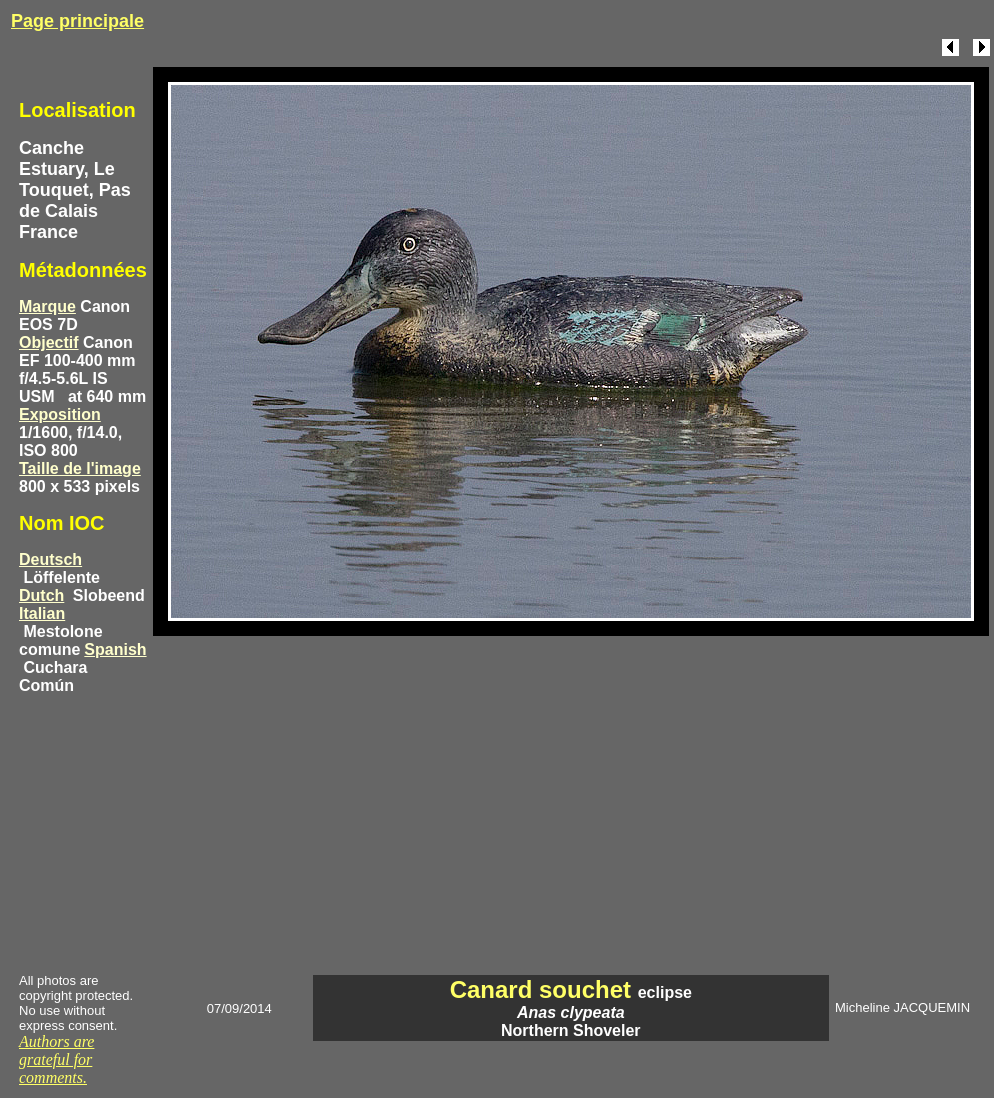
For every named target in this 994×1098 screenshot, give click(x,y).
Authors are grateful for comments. (56, 1059)
